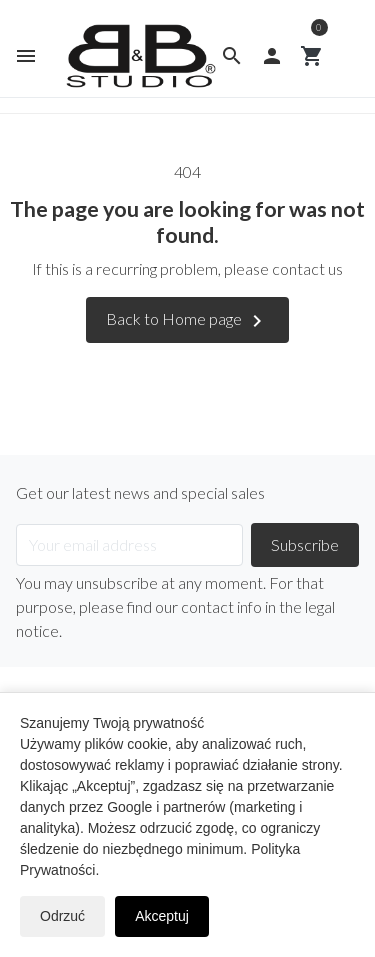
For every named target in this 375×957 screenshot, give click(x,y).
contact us (307, 268)
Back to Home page (187, 321)
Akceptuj (162, 916)
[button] (232, 56)
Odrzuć (62, 916)
